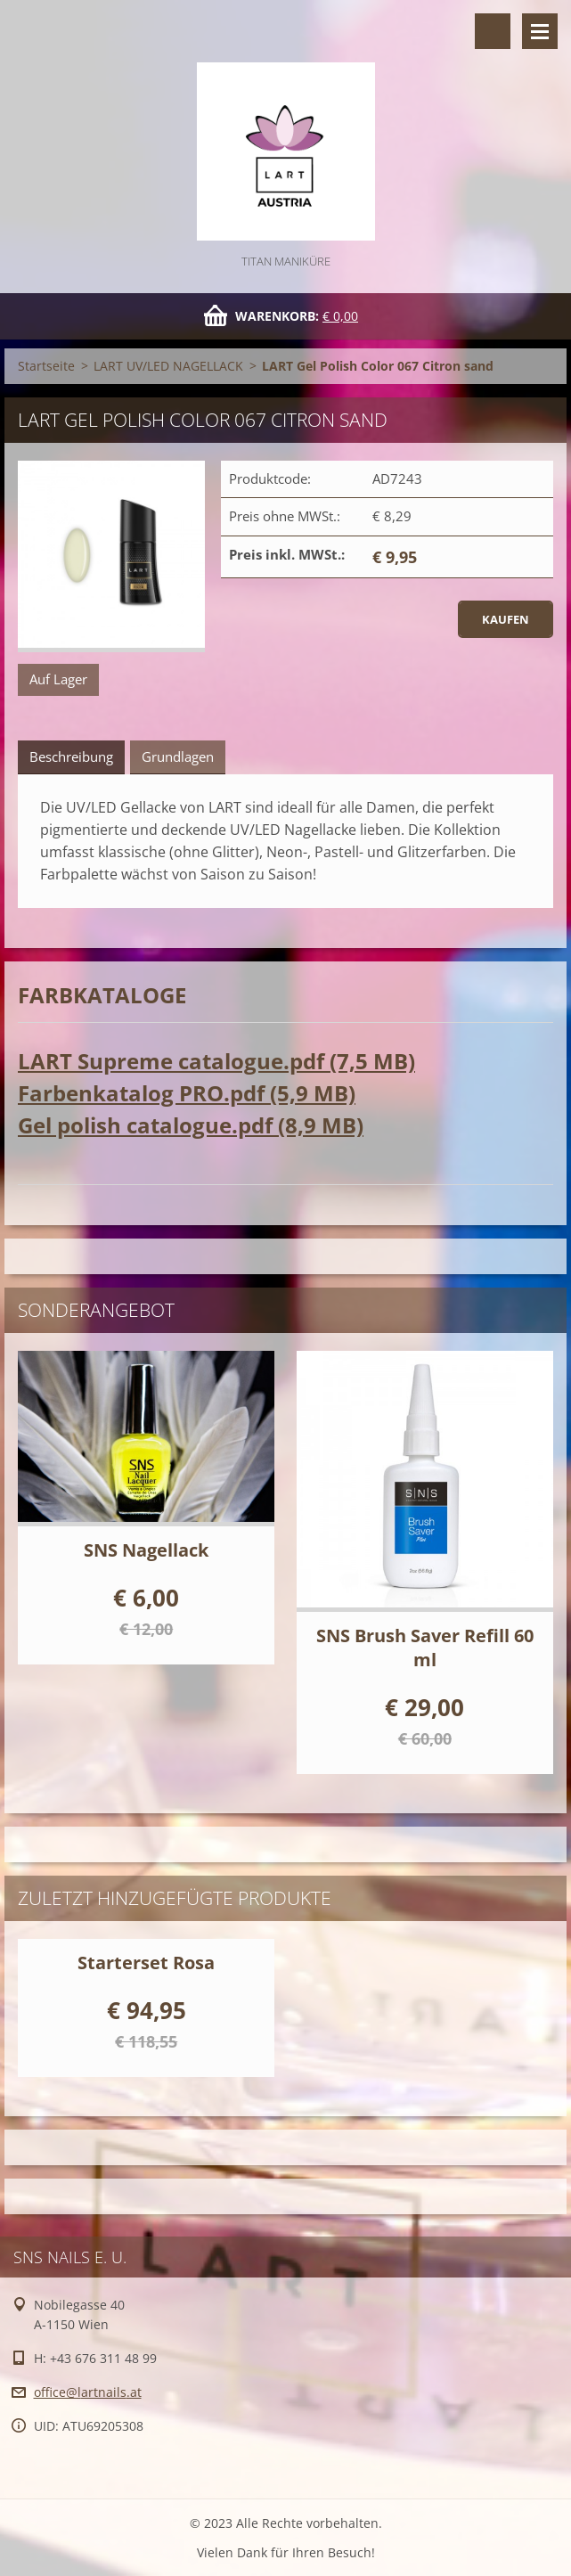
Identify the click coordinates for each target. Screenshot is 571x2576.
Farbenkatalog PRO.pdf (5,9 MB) (186, 1093)
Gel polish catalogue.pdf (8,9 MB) (190, 1125)
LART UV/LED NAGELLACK (168, 365)
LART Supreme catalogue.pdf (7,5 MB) (216, 1060)
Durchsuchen (492, 31)
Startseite (46, 365)
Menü (540, 31)
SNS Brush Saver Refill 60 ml (425, 1647)
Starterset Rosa (146, 1962)
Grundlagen (178, 756)
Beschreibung (71, 756)
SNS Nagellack (146, 1550)
